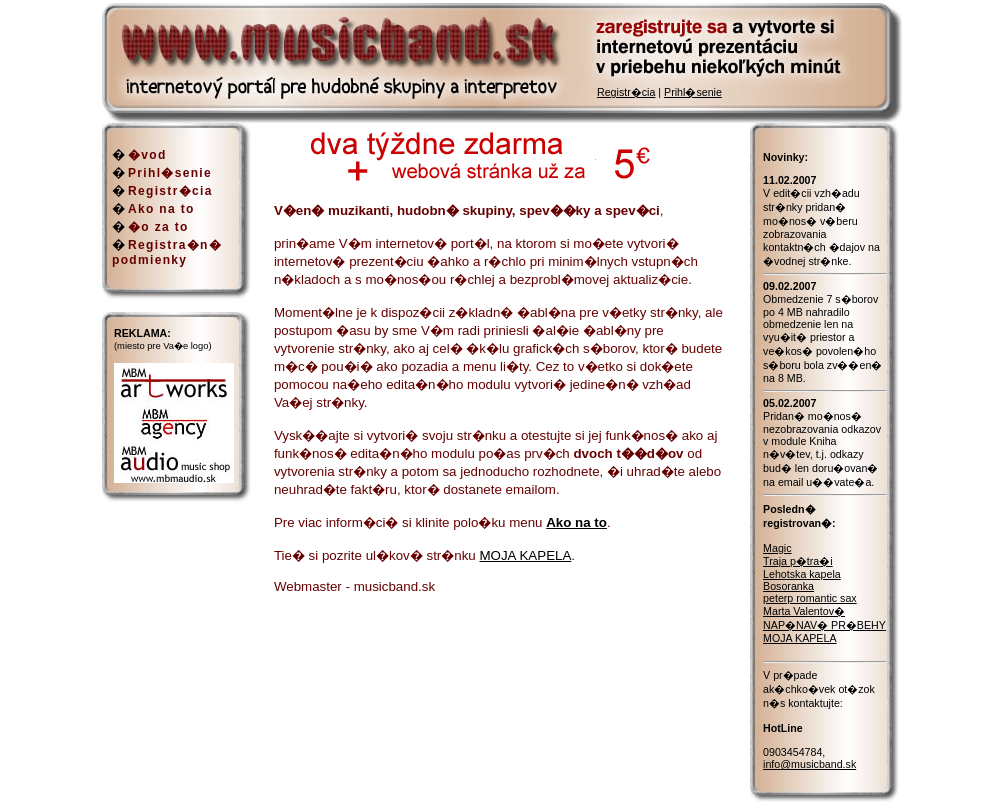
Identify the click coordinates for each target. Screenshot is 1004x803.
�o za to (158, 227)
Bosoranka (788, 586)
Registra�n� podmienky (167, 252)
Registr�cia (626, 92)
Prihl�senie (693, 92)
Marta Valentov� (804, 611)
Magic (777, 548)
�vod (147, 155)
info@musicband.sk (809, 764)
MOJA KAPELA (525, 555)
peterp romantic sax (810, 598)
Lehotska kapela (802, 574)
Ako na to (161, 209)
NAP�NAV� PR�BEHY (824, 625)
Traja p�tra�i (798, 561)
